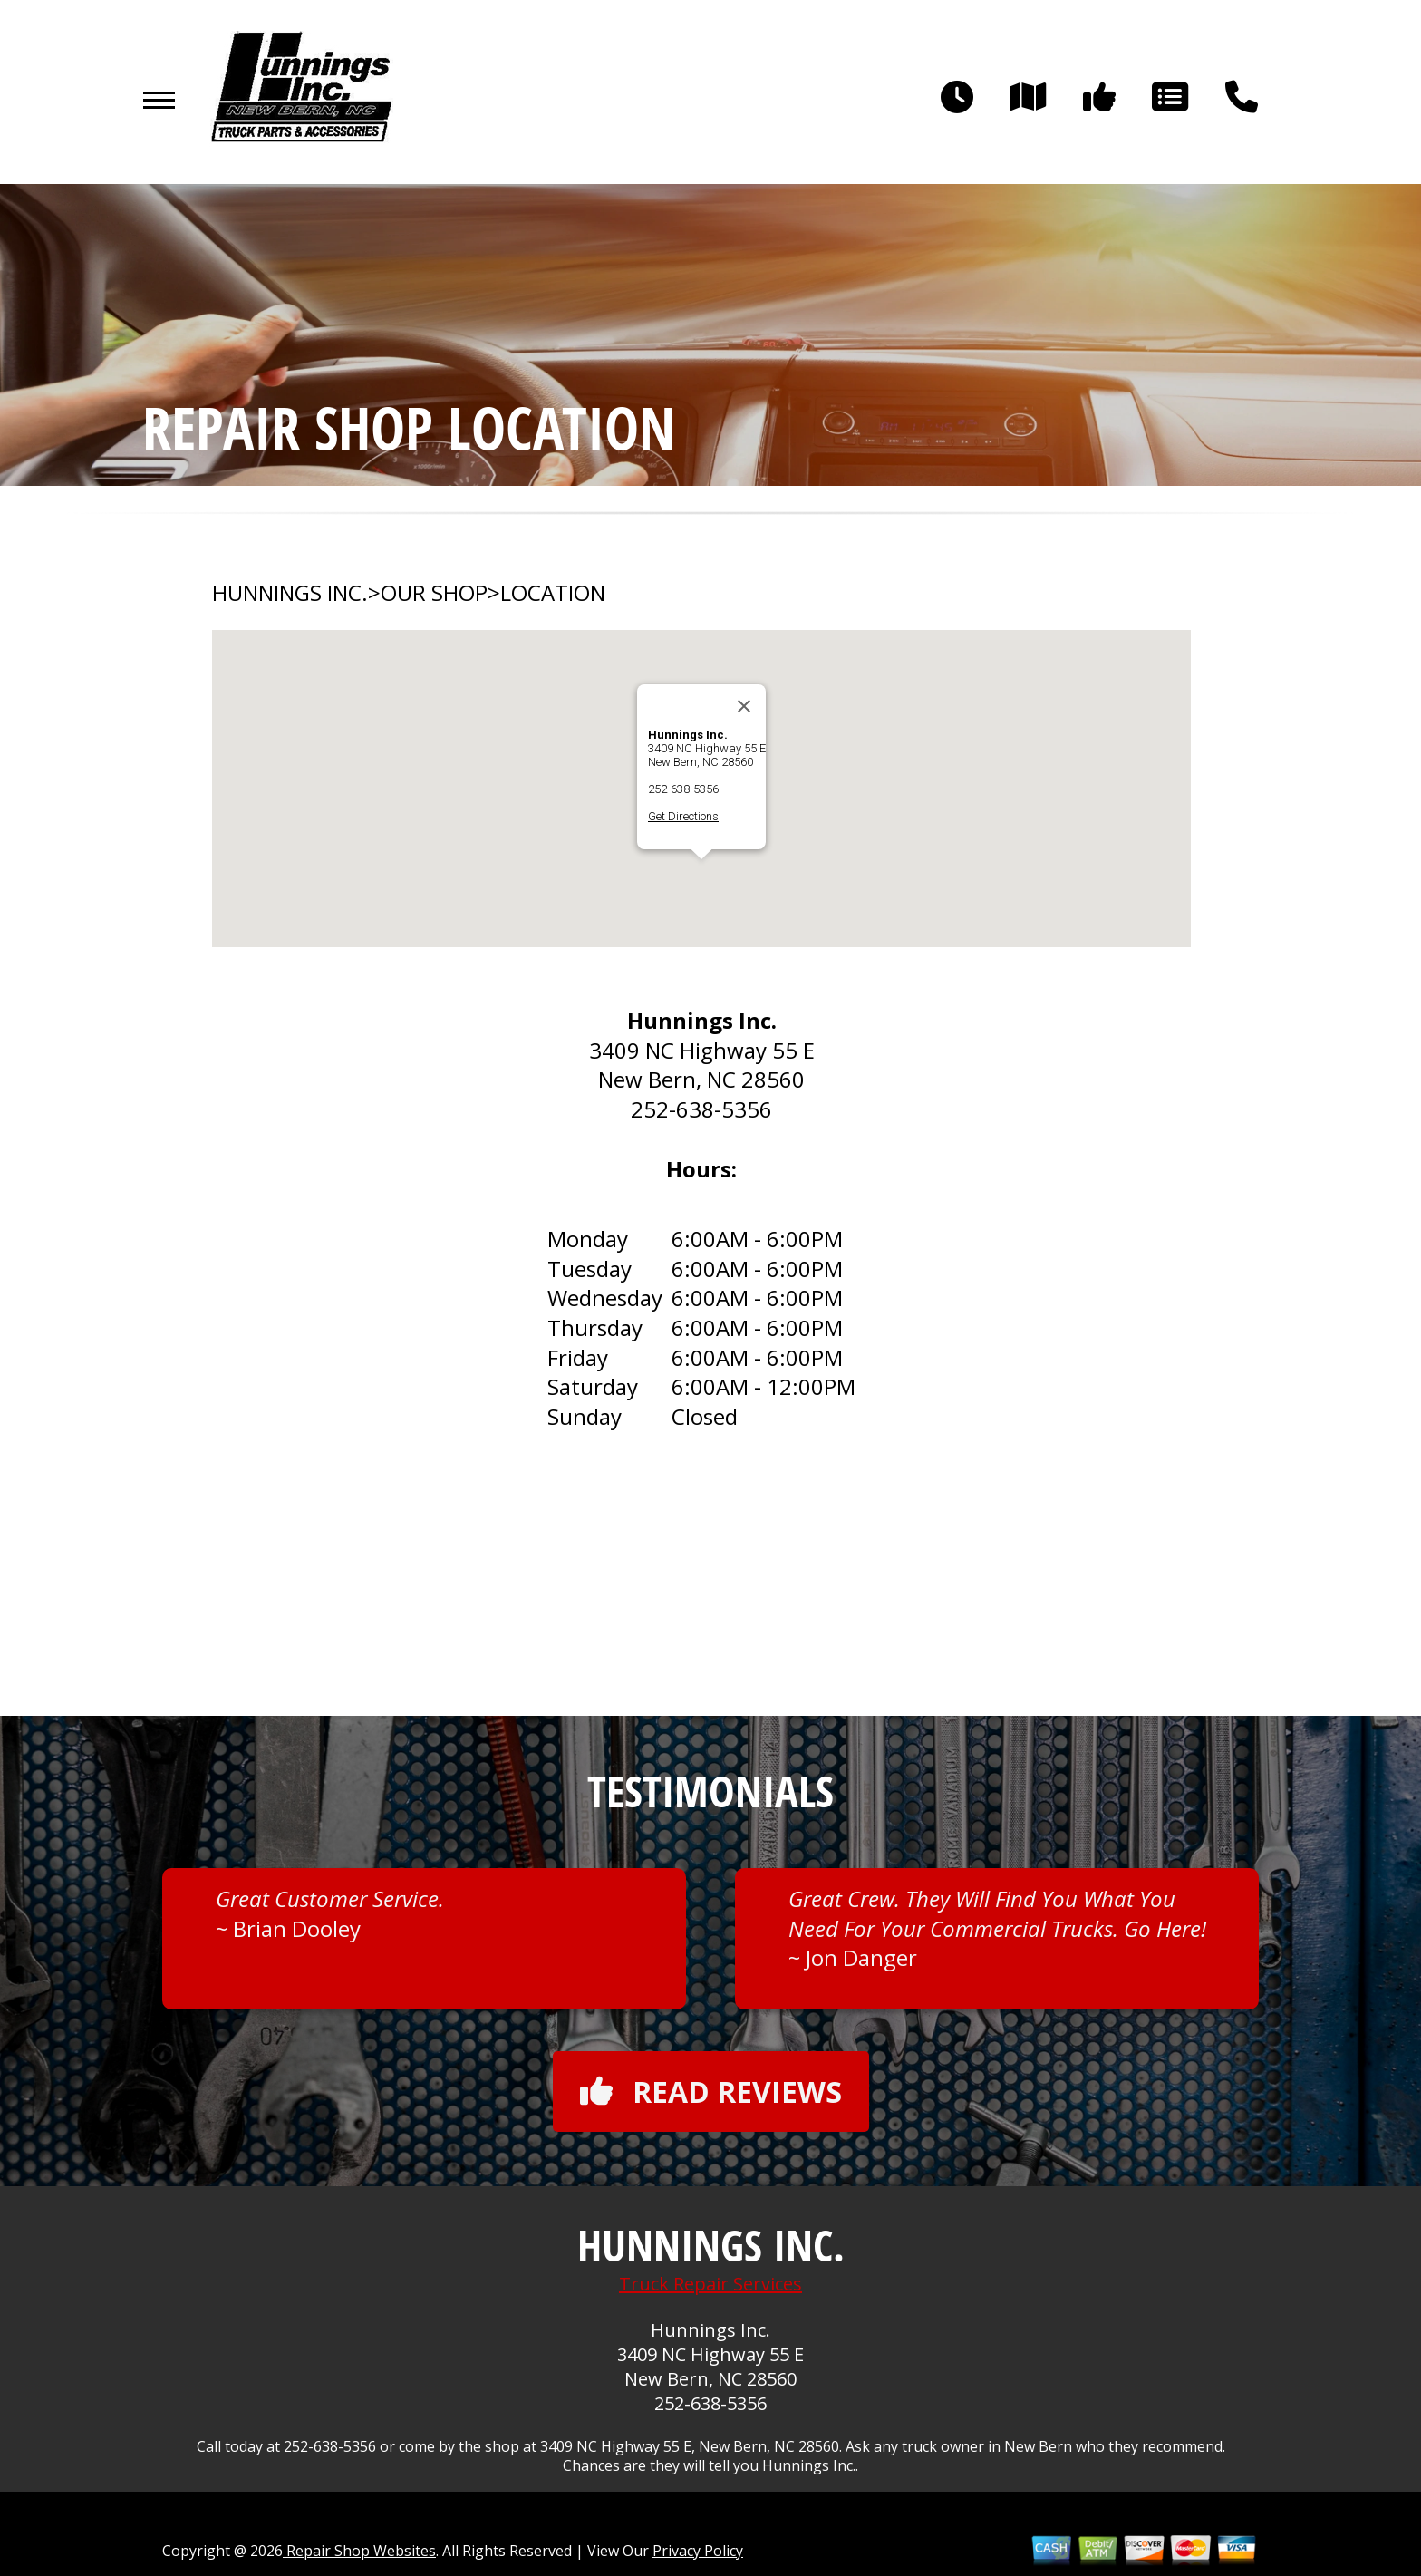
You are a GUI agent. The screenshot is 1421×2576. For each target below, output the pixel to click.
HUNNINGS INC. (290, 592)
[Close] (744, 706)
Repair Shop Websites (359, 2551)
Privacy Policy (697, 2551)
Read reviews (711, 2091)
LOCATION (552, 592)
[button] (701, 876)
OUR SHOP (434, 592)
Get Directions (683, 816)
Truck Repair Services (710, 2283)
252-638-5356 (683, 789)
